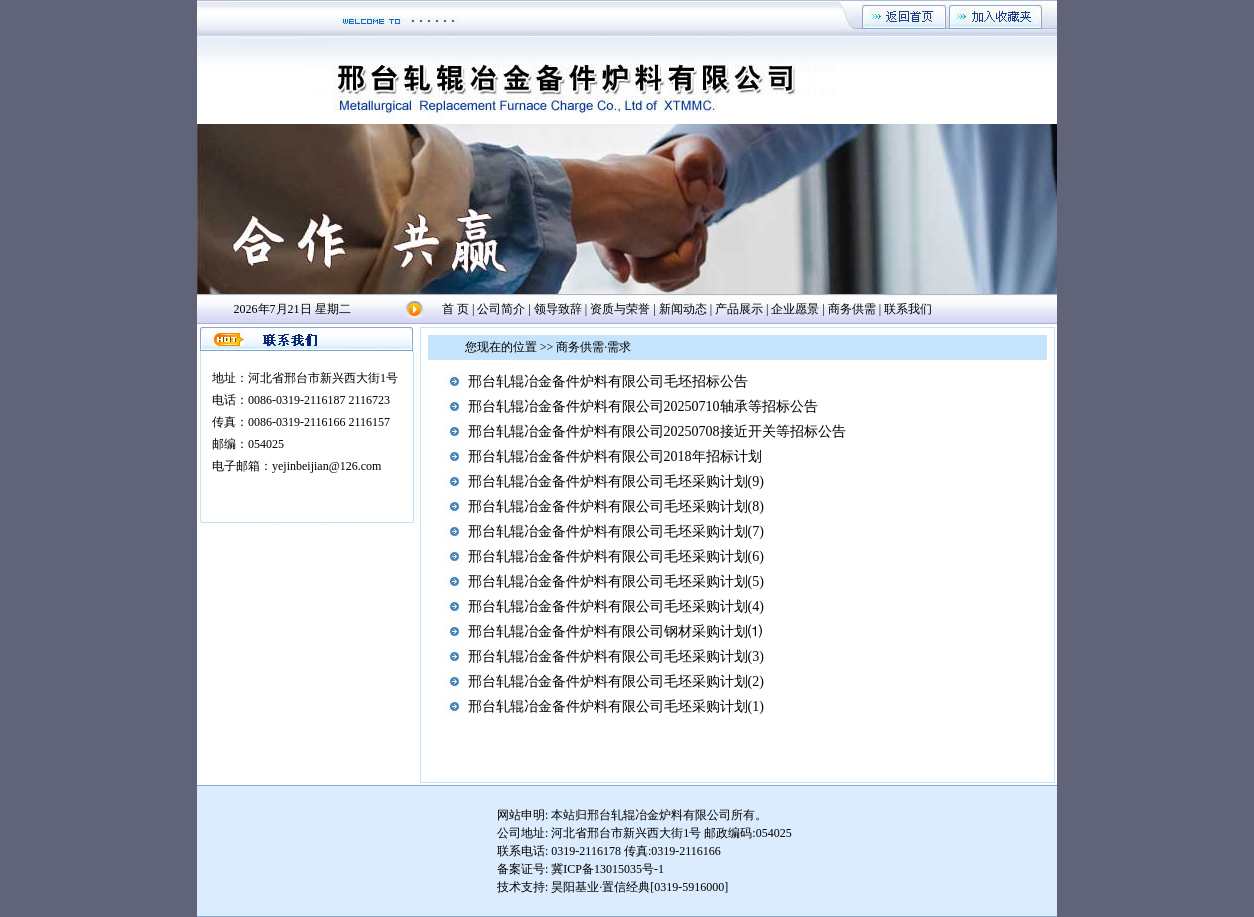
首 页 (455, 309)
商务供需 (852, 309)
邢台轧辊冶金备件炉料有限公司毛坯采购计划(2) (616, 681)
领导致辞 (558, 309)
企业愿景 (795, 309)
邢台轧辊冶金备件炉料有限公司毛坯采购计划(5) (616, 581)
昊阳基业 (575, 887)
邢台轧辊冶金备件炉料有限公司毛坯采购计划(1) (616, 706)
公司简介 (501, 309)
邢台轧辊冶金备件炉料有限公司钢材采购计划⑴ (615, 631)
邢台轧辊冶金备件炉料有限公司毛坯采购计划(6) (616, 556)
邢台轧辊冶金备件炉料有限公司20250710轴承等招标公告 (643, 406)
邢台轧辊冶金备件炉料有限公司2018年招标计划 (615, 456)
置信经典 (626, 887)
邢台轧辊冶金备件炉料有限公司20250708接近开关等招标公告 (657, 431)
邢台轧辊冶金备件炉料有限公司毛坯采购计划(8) (616, 506)
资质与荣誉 (620, 309)
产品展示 (739, 309)
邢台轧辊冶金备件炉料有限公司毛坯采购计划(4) (616, 606)
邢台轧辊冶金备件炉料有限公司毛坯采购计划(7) (616, 531)
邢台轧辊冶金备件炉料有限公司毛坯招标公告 (608, 381)
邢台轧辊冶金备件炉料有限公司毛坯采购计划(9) (616, 481)
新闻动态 (683, 309)
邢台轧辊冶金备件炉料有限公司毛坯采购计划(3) (616, 656)
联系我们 (908, 309)
